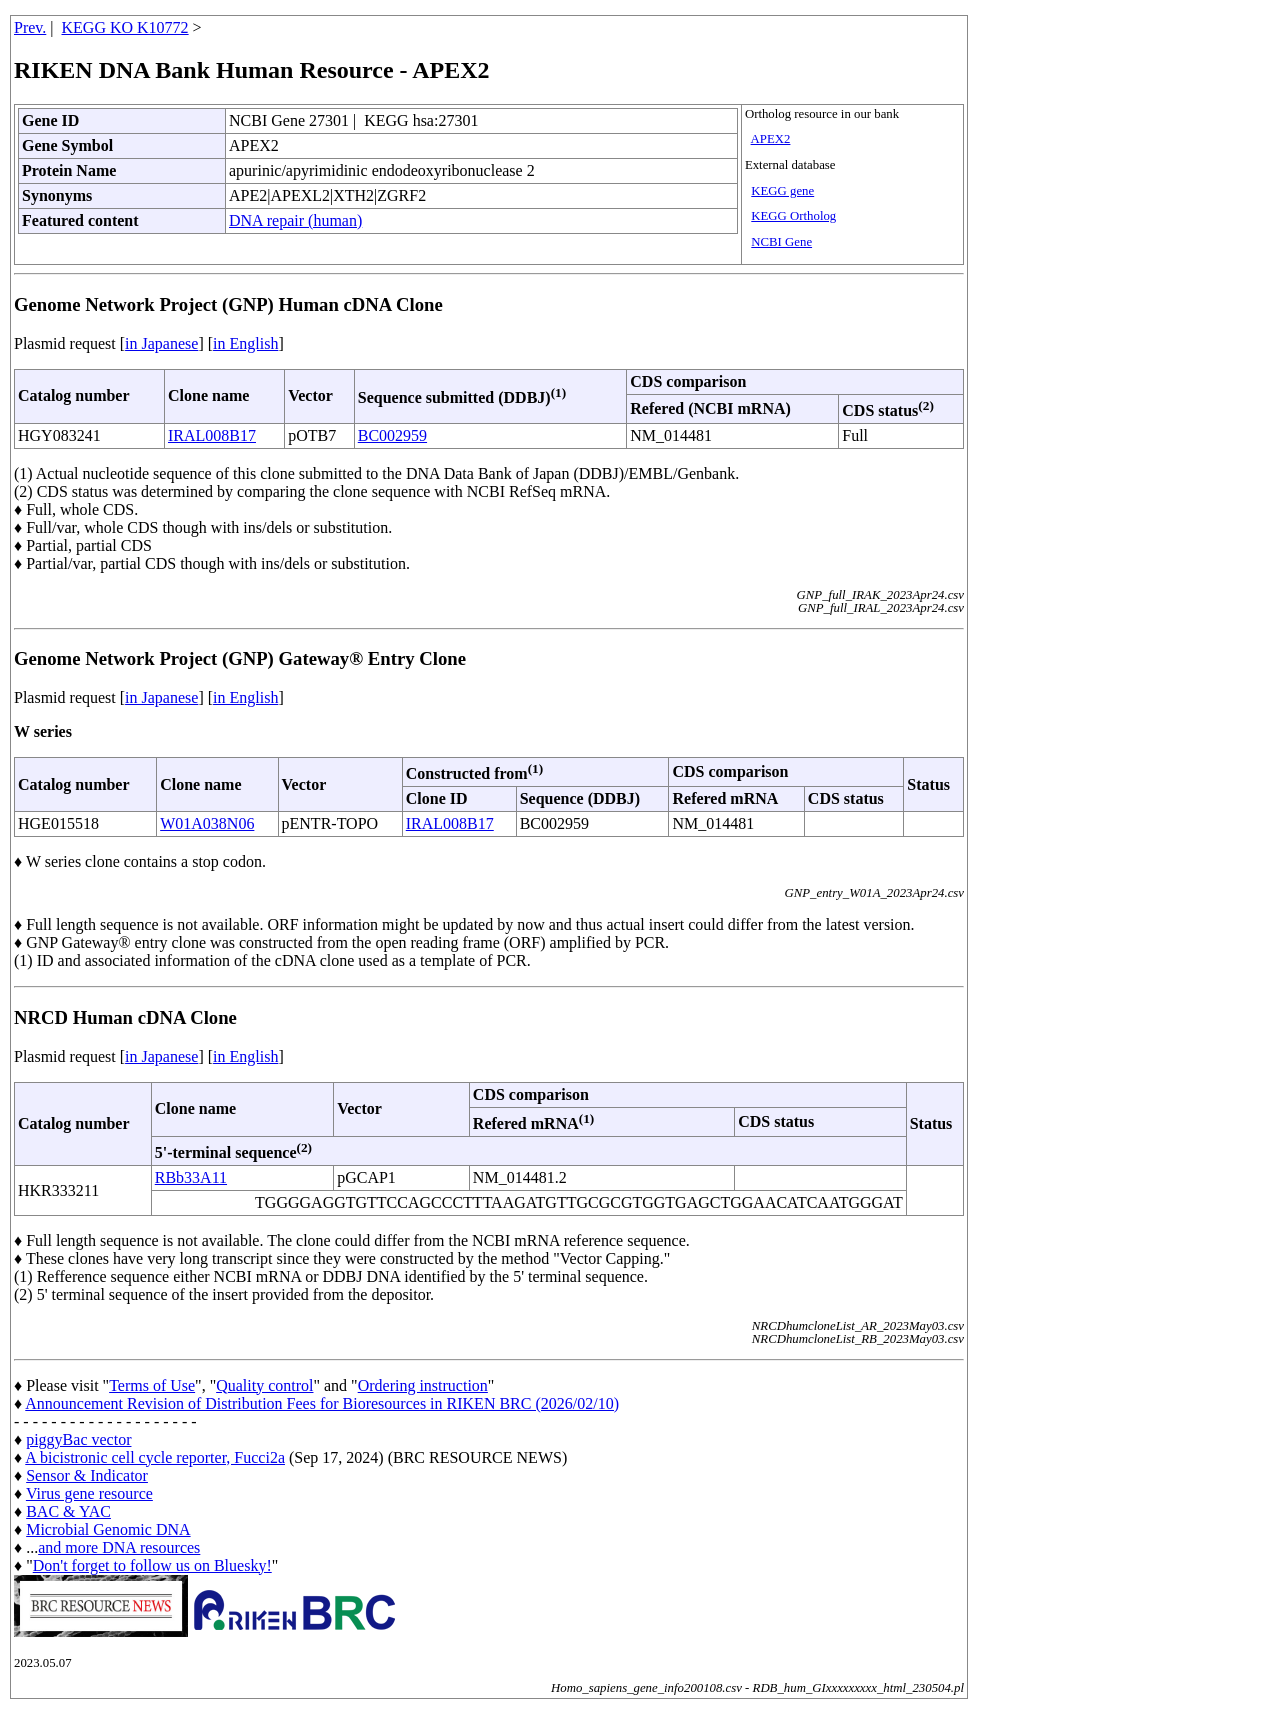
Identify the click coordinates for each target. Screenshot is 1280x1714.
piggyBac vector (78, 1439)
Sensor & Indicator (87, 1475)
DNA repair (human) (295, 220)
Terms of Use (152, 1385)
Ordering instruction (423, 1385)
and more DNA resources (119, 1547)
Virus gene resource (89, 1493)
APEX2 (771, 139)
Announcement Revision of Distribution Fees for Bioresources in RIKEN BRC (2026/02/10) (322, 1403)
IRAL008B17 (212, 435)
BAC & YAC (68, 1511)
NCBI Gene (781, 242)
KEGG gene (782, 191)
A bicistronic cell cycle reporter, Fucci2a (155, 1457)
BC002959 (392, 435)
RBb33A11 (191, 1177)
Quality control (264, 1385)
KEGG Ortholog (793, 216)
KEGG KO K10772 (125, 27)
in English (245, 343)
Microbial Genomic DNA (108, 1529)
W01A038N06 (207, 823)
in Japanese (161, 343)
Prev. (30, 27)
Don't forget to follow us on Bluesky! (152, 1565)
